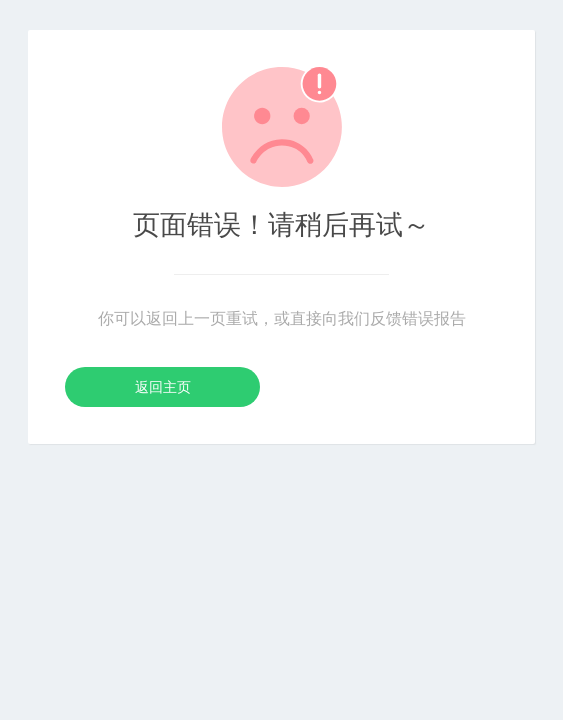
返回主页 (163, 387)
